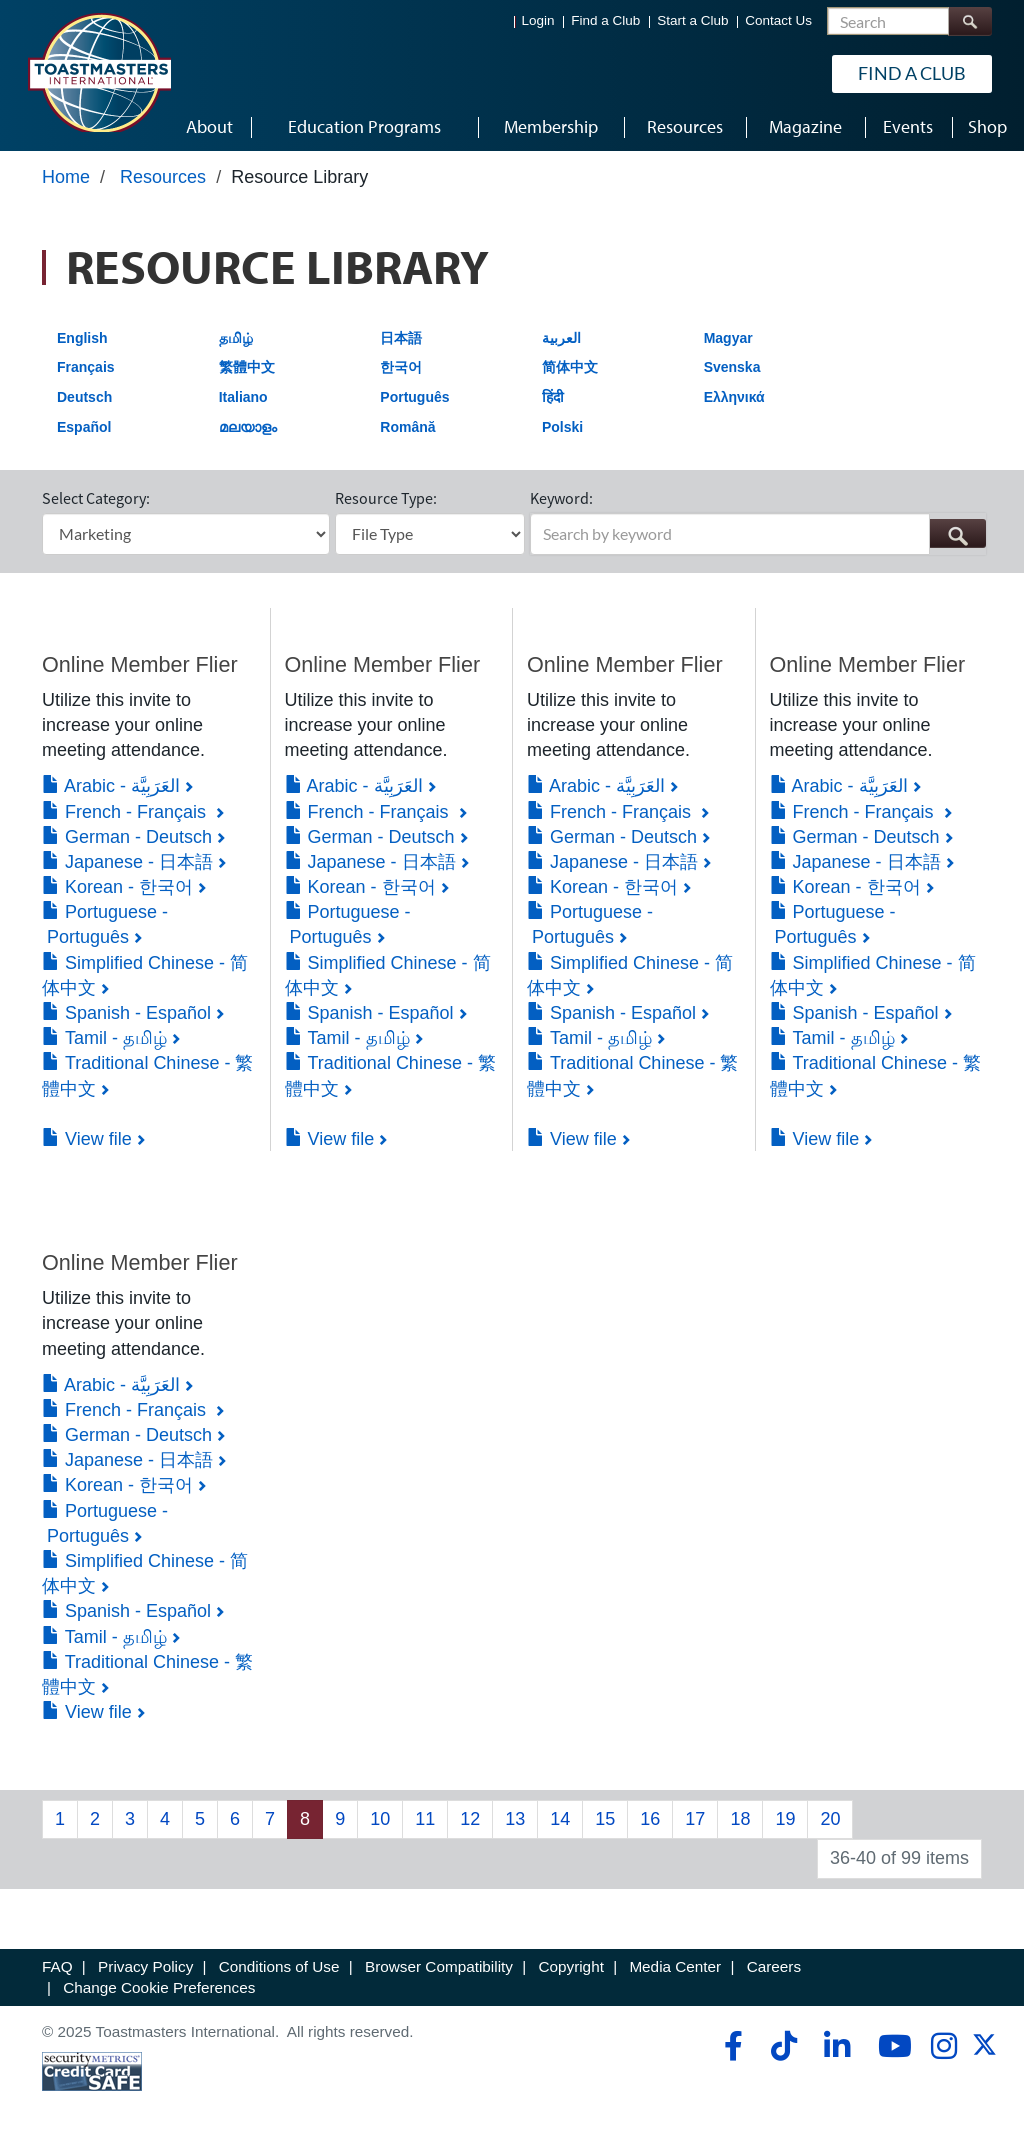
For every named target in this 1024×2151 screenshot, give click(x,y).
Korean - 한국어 (117, 887)
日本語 (401, 338)
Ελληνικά (734, 397)
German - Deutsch (127, 837)
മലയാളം (248, 427)
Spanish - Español (126, 1013)
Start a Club (692, 20)
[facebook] (730, 2046)
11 (425, 1819)
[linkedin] (836, 2046)
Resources (163, 177)
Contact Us (778, 20)
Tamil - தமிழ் (104, 1038)
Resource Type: (386, 498)
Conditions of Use (279, 1966)
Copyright (570, 1966)
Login (538, 20)
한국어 (401, 367)
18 (740, 1819)
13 (515, 1819)
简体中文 (570, 367)
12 (470, 1819)
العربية (561, 338)
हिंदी (553, 397)
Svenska (732, 367)
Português (414, 397)
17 (695, 1819)
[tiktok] (783, 2046)
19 (785, 1819)
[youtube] (890, 2046)
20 (830, 1819)
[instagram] (943, 2046)
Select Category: (96, 498)
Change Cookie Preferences (159, 1987)
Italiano (243, 397)
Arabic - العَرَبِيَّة (111, 786)
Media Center (675, 1966)
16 (650, 1819)
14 (560, 1819)
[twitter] (984, 2051)
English (82, 338)
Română (407, 427)
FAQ (57, 1966)
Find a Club (605, 20)
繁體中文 (247, 367)
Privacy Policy (145, 1966)
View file (87, 1139)
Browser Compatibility (439, 1966)
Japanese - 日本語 (127, 862)
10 (380, 1819)
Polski (562, 427)
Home (66, 177)
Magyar (728, 338)
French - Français (126, 812)
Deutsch (84, 397)
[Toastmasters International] (99, 72)
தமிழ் (236, 338)
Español (84, 427)
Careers (774, 1966)
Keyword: (561, 498)
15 (605, 1819)
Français (86, 367)
